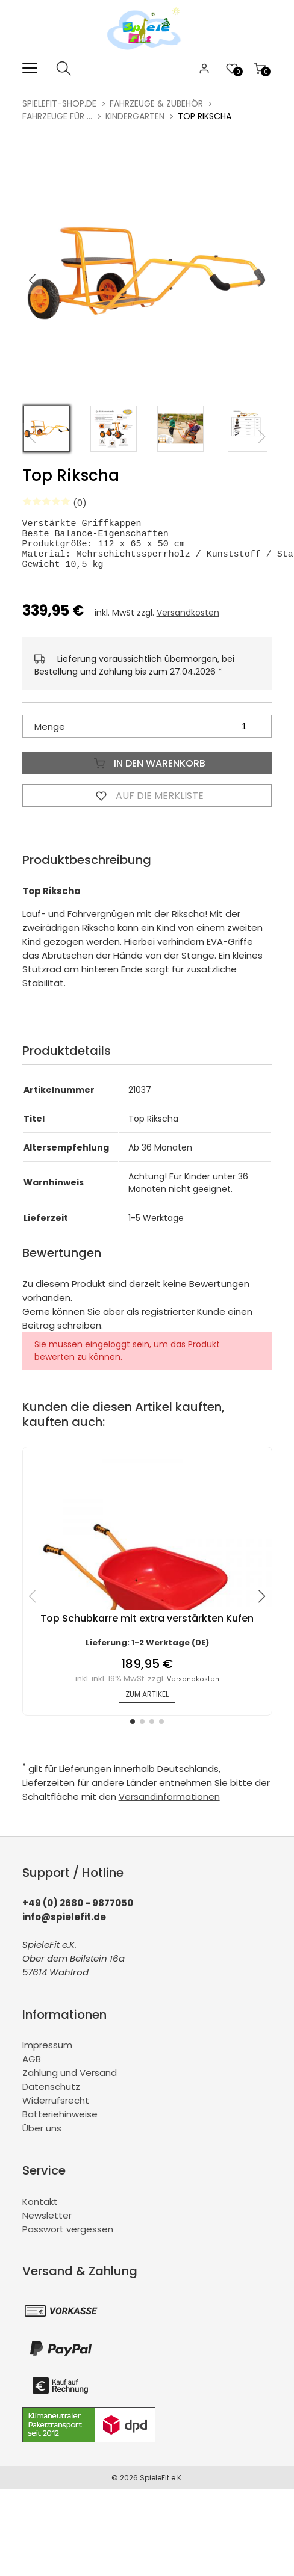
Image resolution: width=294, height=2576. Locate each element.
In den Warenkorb (147, 772)
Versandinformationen (169, 1805)
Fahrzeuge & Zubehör (156, 103)
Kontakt (40, 2210)
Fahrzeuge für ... (57, 116)
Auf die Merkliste (147, 804)
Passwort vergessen (67, 2238)
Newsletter (47, 2224)
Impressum (47, 2054)
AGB (31, 2068)
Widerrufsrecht (55, 2109)
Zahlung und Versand (69, 2081)
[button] (262, 280)
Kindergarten (134, 116)
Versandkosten (188, 622)
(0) (54, 502)
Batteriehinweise (60, 2123)
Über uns (41, 2137)
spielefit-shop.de (59, 103)
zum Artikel (147, 1703)
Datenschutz (51, 2095)
